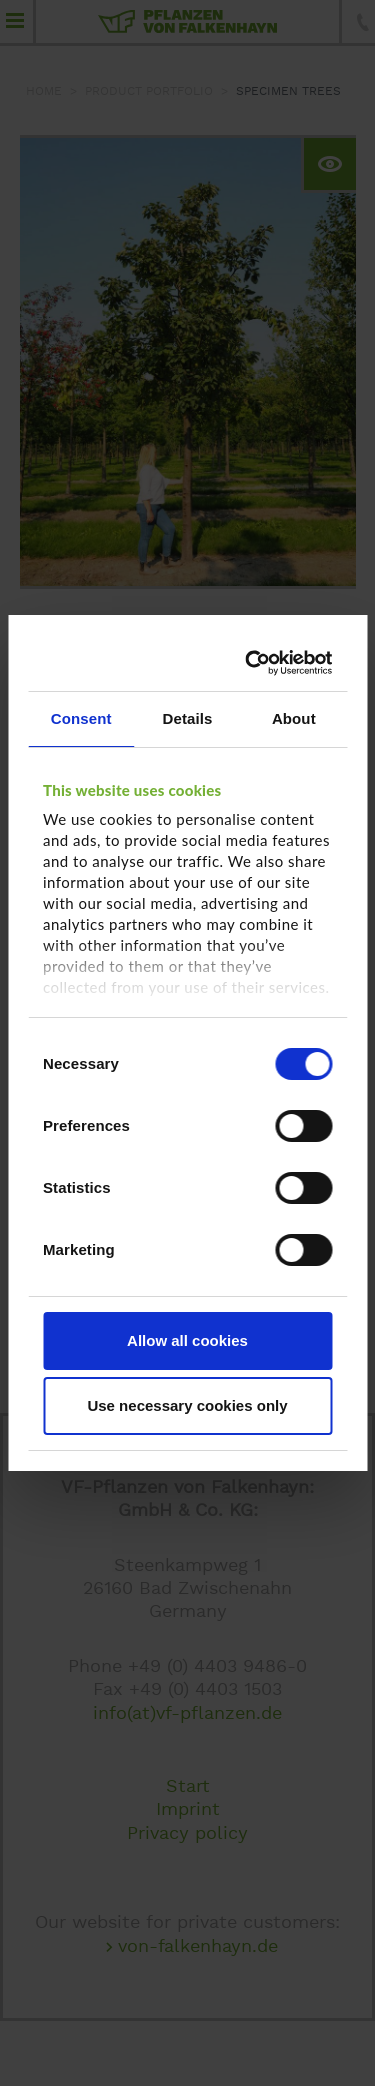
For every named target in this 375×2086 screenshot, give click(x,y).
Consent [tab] (81, 718)
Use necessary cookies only (187, 1405)
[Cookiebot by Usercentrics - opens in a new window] (253, 663)
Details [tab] (188, 718)
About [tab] (294, 718)
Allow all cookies (187, 1340)
